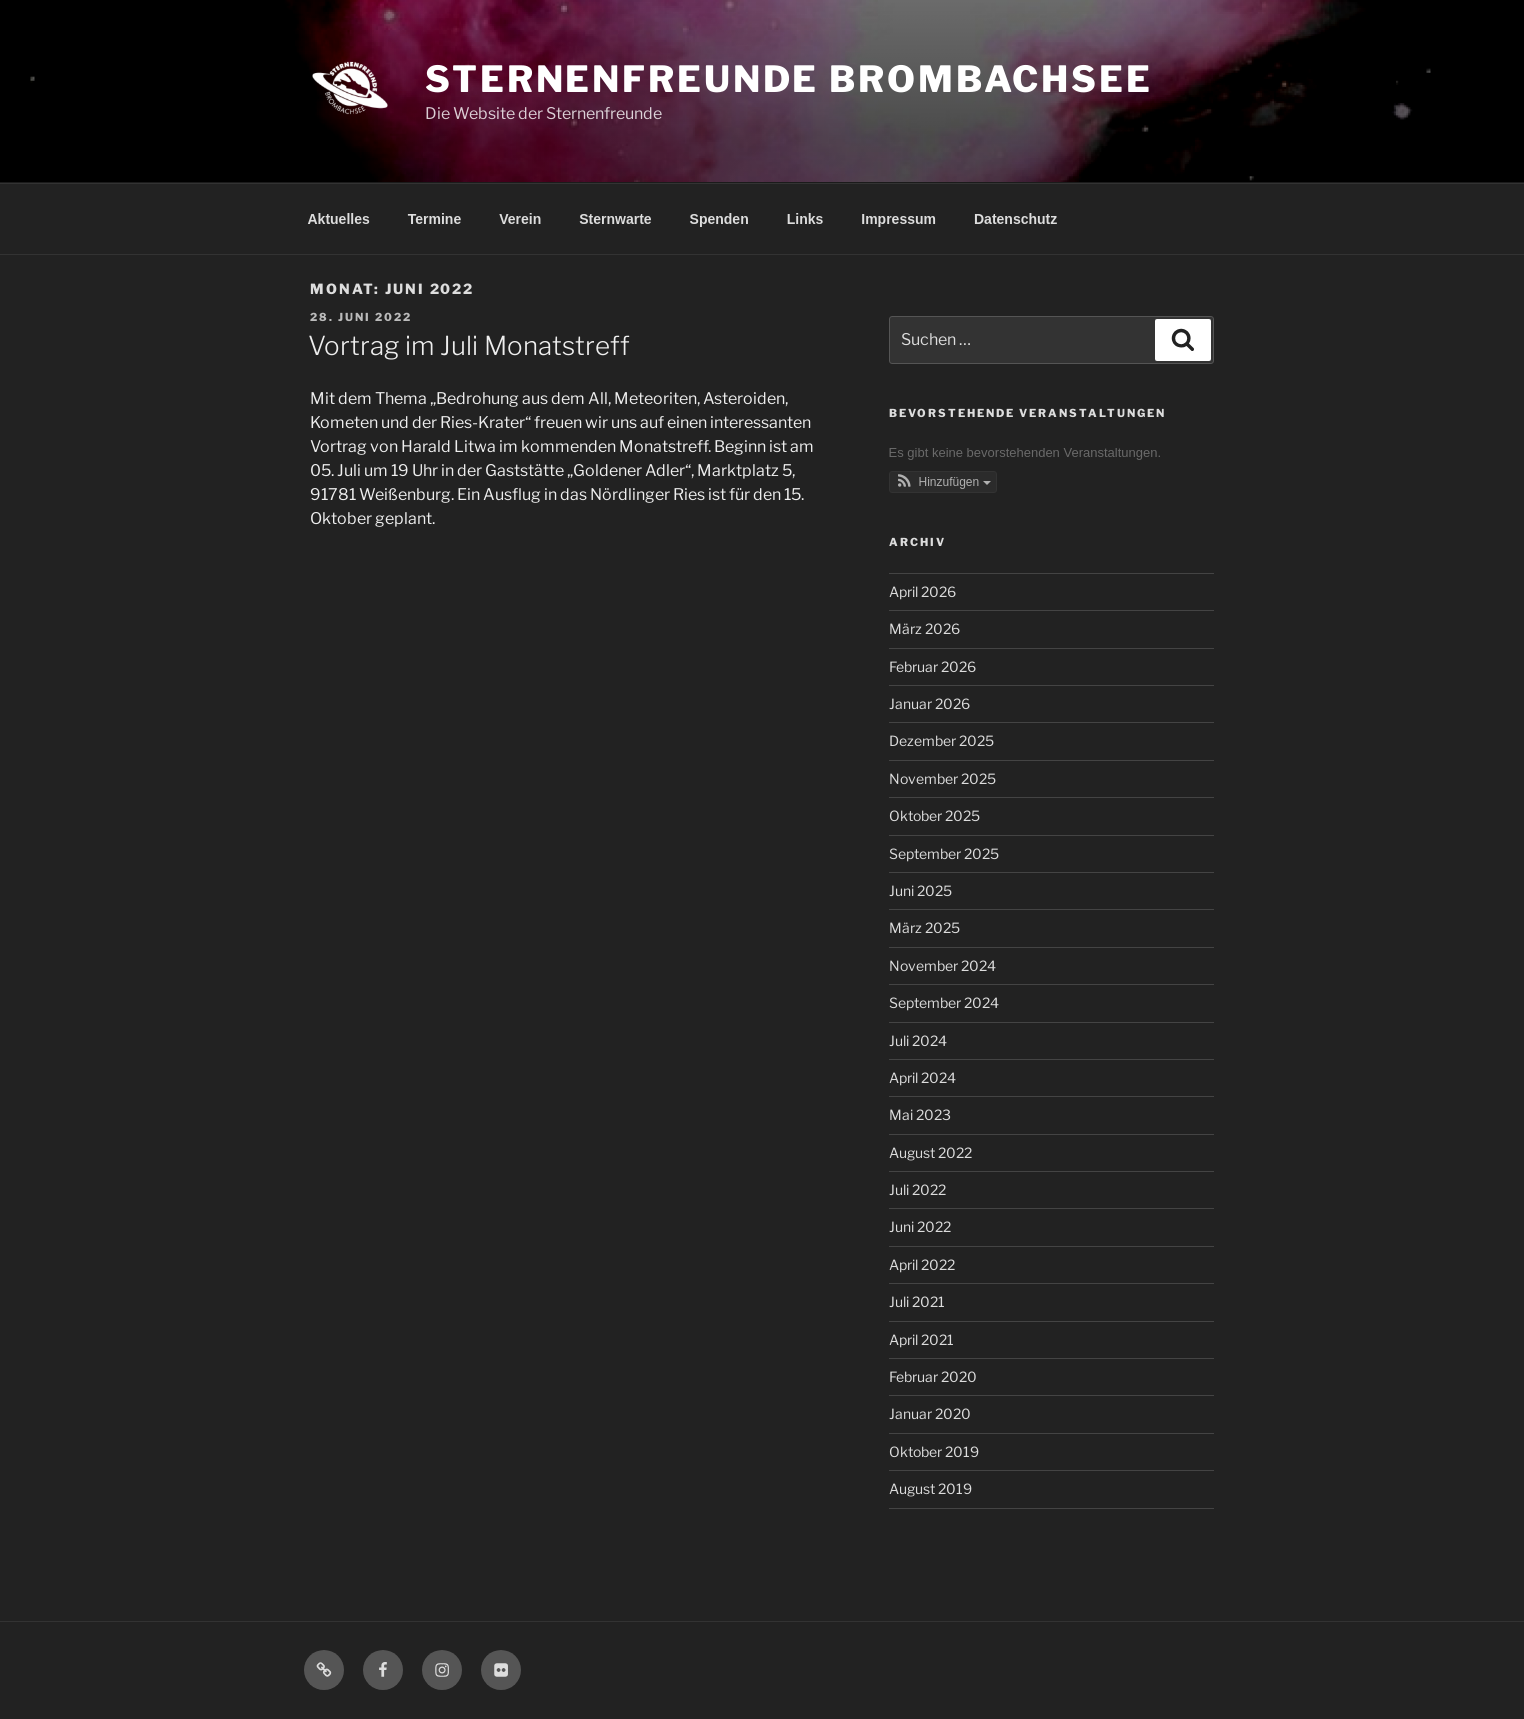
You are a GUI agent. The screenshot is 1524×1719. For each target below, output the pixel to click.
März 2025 (924, 927)
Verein (520, 219)
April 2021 (921, 1339)
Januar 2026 (929, 703)
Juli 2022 (917, 1189)
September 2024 (944, 1002)
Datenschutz (1015, 219)
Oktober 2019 (934, 1451)
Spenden (719, 219)
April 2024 (922, 1077)
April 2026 (922, 591)
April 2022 (922, 1264)
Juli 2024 (918, 1040)
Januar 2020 (930, 1413)
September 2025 (944, 853)
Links (805, 219)
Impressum (898, 219)
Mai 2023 (920, 1114)
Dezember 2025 (941, 740)
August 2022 (930, 1152)
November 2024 (942, 965)
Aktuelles (339, 219)
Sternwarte (615, 219)
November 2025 (942, 778)
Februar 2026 (932, 666)
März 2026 (924, 628)
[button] (943, 482)
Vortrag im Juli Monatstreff (469, 345)
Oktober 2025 (934, 815)
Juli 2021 (917, 1301)
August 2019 (930, 1488)
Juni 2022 (920, 1226)
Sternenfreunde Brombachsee (789, 79)
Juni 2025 (920, 890)
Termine (434, 219)
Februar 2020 (933, 1376)
